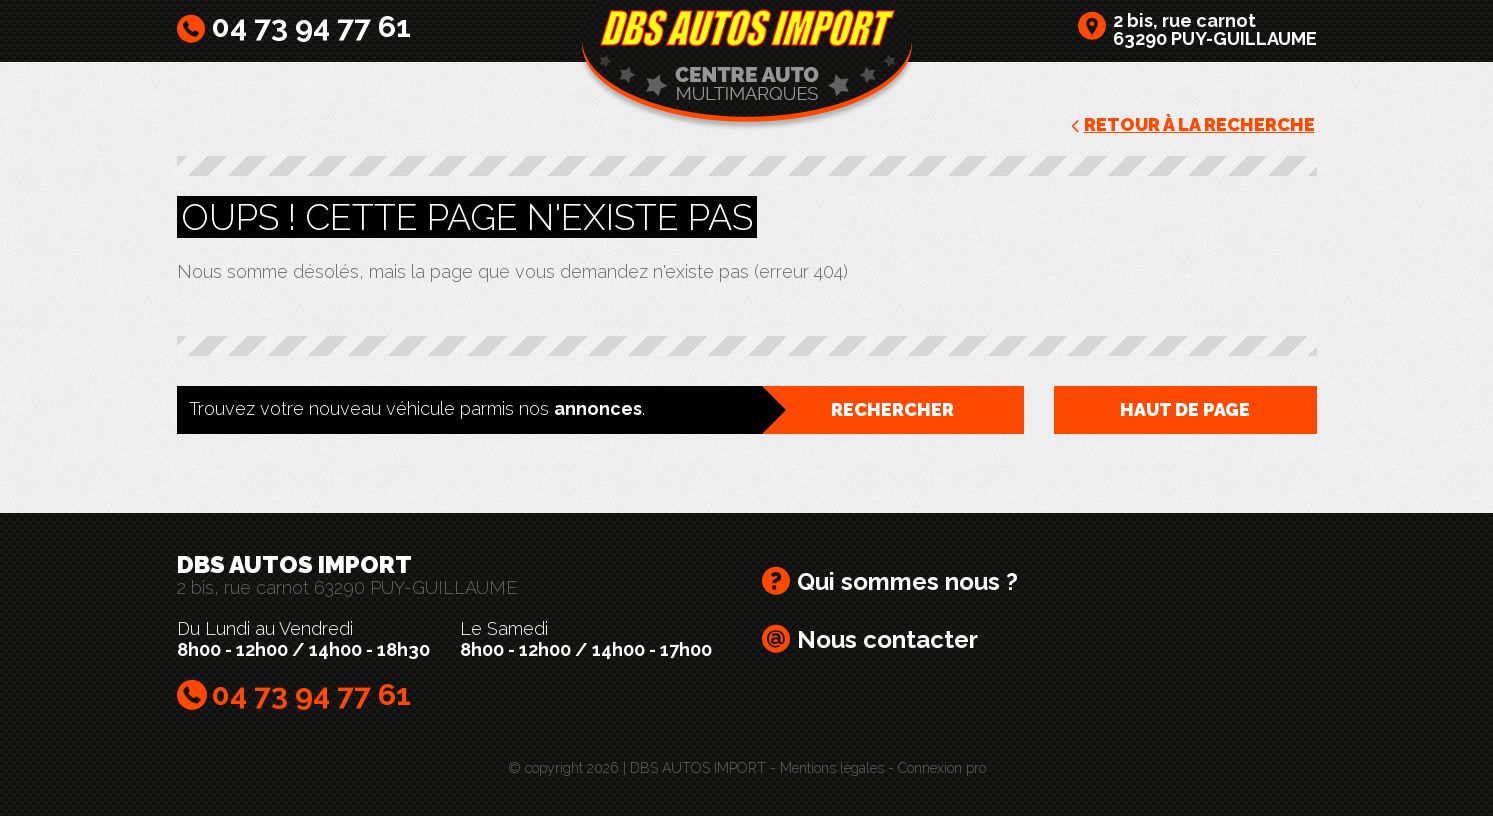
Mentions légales (832, 768)
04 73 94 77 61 (311, 27)
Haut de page (1185, 409)
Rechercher (892, 409)
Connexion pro (942, 768)
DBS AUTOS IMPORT (747, 66)
